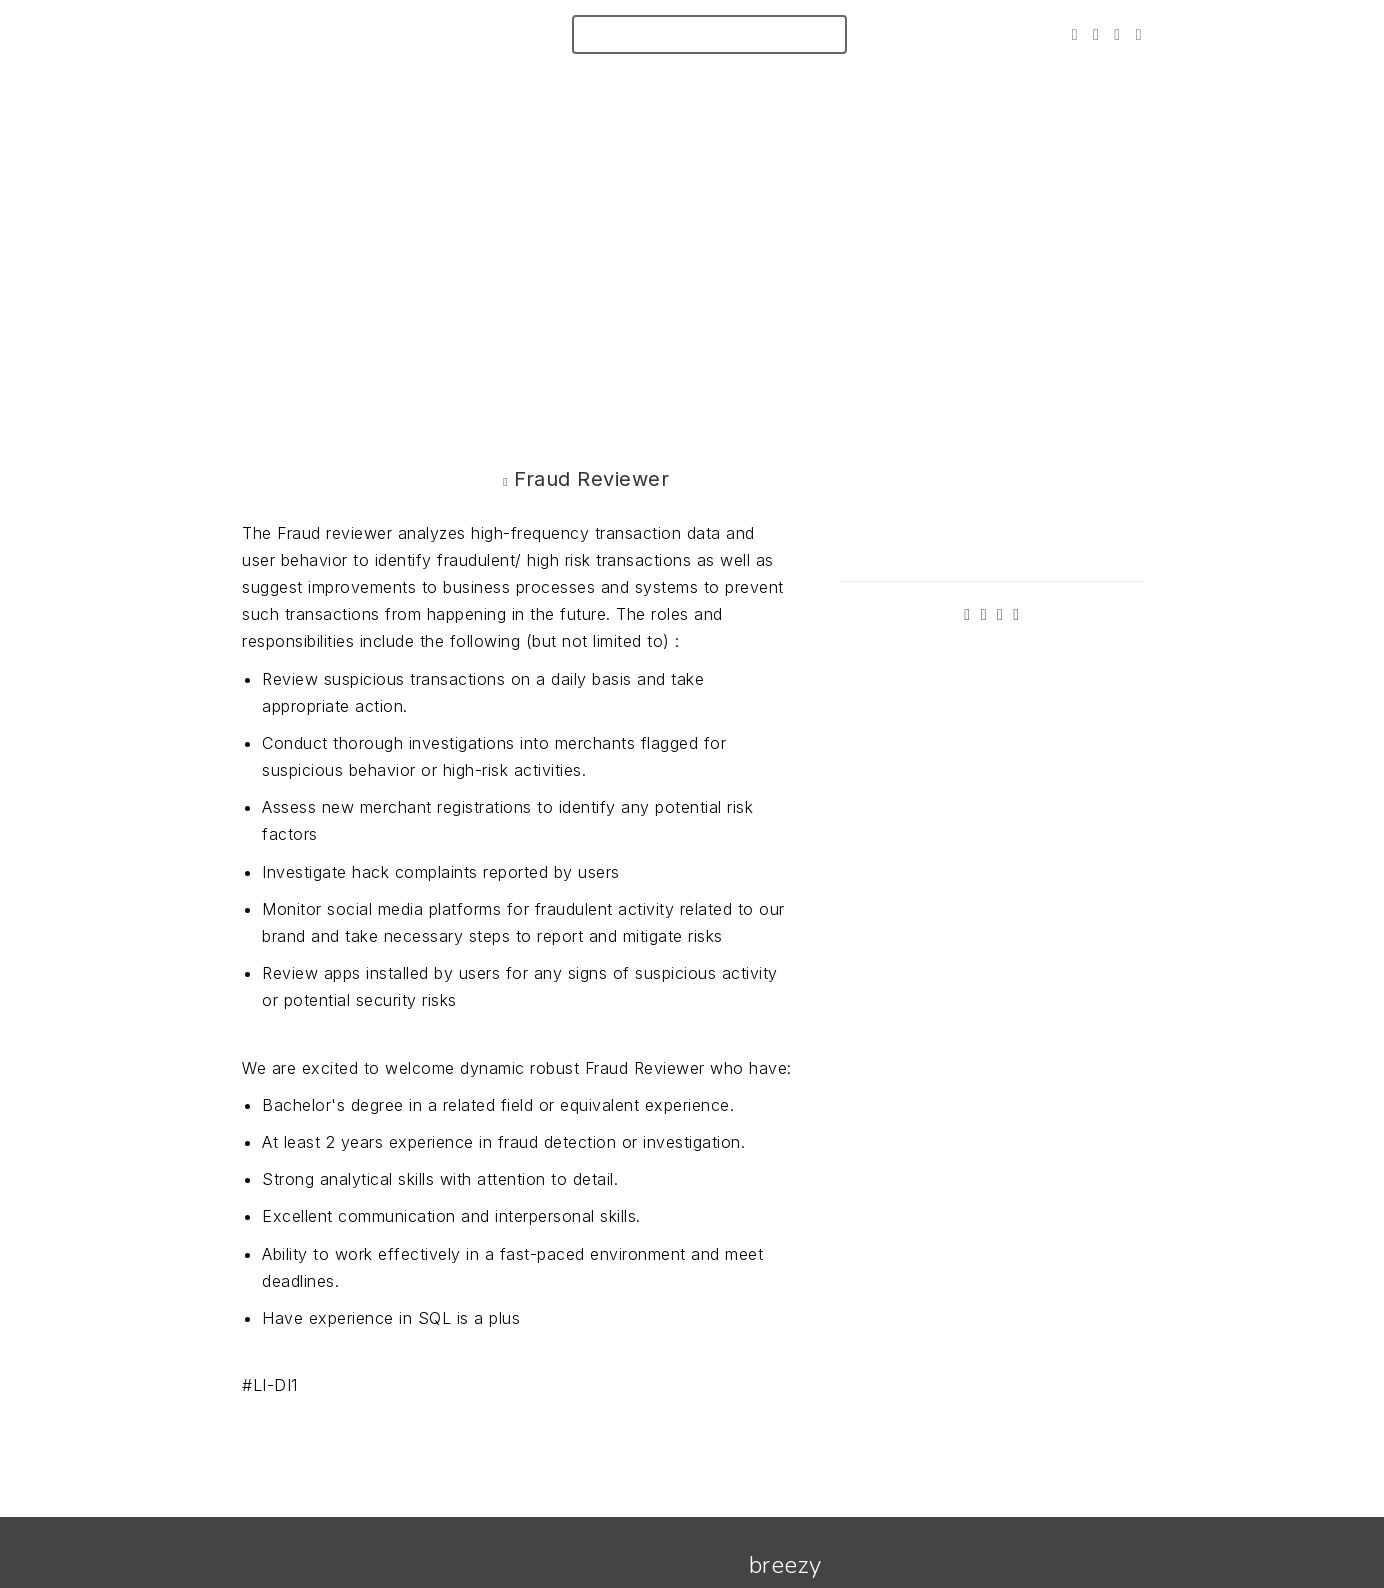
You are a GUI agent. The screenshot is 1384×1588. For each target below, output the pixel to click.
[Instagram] (1117, 34)
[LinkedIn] (1139, 34)
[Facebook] (1096, 34)
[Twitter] (1075, 34)
